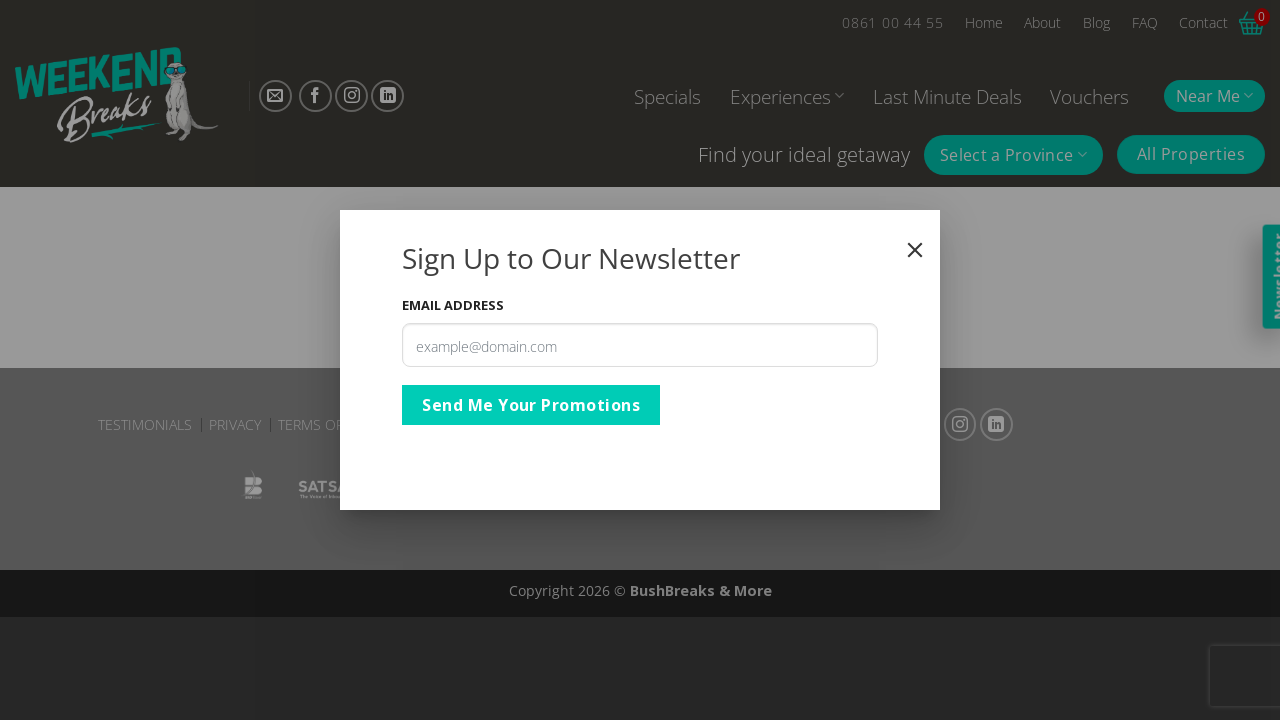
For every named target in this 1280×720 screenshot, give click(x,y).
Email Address (453, 305)
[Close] (915, 250)
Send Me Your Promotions (531, 405)
